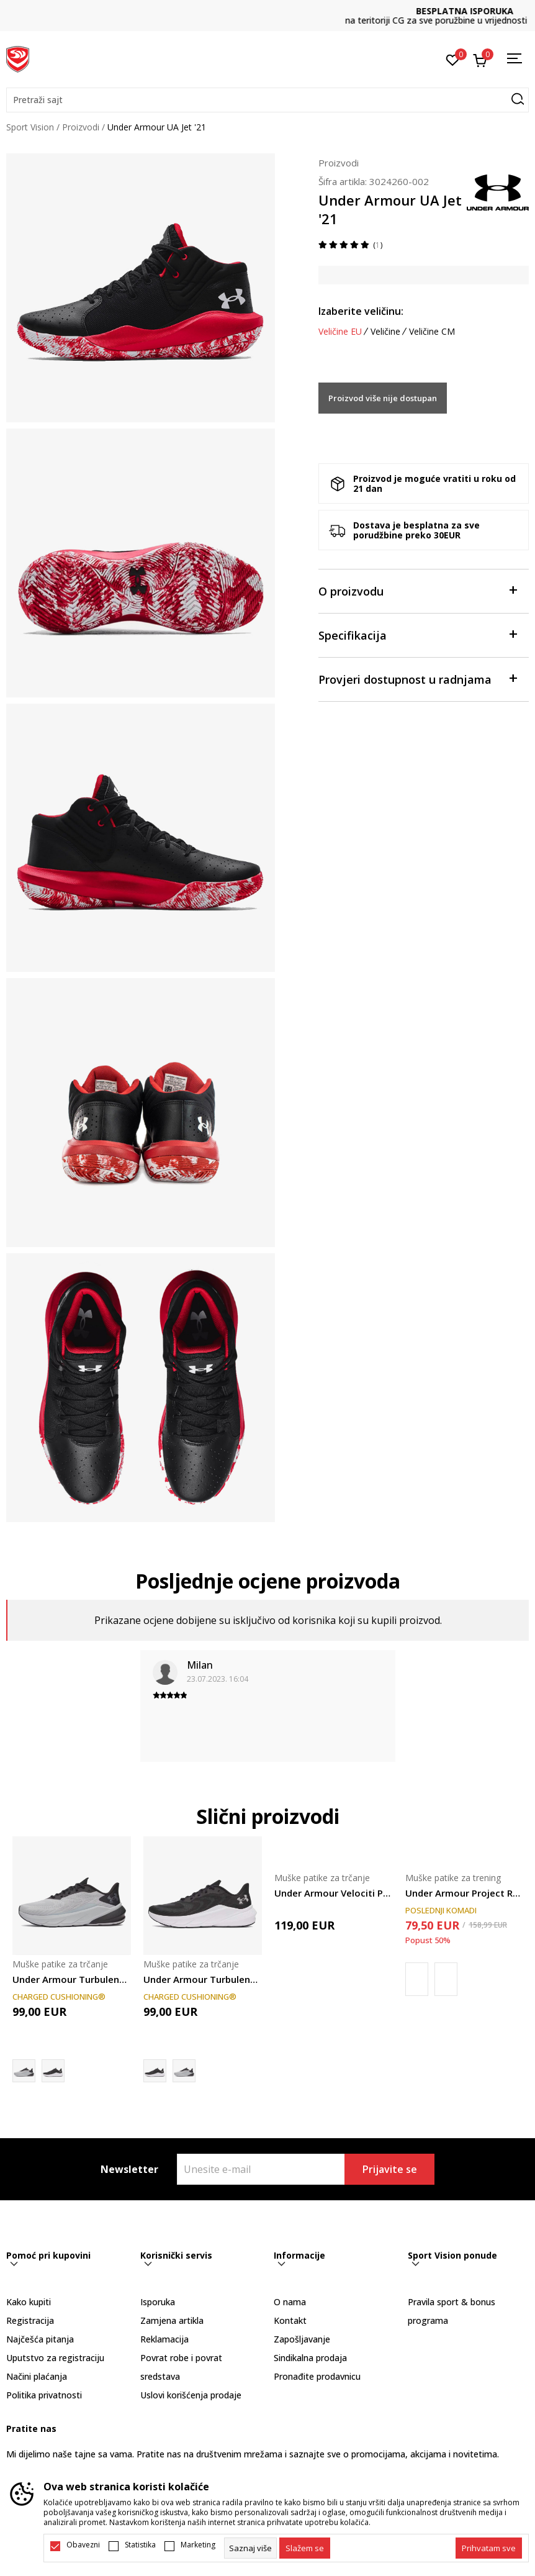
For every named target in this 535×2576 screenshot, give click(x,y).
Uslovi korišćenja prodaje (190, 2395)
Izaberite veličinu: (360, 311)
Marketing (198, 2545)
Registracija (30, 2320)
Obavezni (83, 2545)
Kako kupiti (28, 2302)
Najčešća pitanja (40, 2339)
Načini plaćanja (36, 2376)
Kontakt (290, 2320)
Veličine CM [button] (432, 332)
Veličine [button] (385, 332)
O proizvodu (417, 590)
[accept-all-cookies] (489, 2548)
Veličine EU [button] (340, 332)
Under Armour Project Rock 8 (464, 1893)
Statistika (140, 2545)
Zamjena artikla (172, 2320)
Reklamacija (164, 2339)
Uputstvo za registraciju (55, 2358)
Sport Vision (30, 127)
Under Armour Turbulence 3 (71, 1979)
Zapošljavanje (302, 2339)
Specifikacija (417, 634)
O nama (290, 2302)
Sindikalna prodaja (310, 2358)
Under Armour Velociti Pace (333, 1893)
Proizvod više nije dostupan (382, 398)
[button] (267, 100)
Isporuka (157, 2302)
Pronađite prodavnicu (317, 2376)
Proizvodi (80, 127)
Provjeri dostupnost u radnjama (417, 678)
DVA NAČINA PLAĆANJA (267, 11)
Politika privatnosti (44, 2395)
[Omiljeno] (453, 59)
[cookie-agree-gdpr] (304, 2548)
